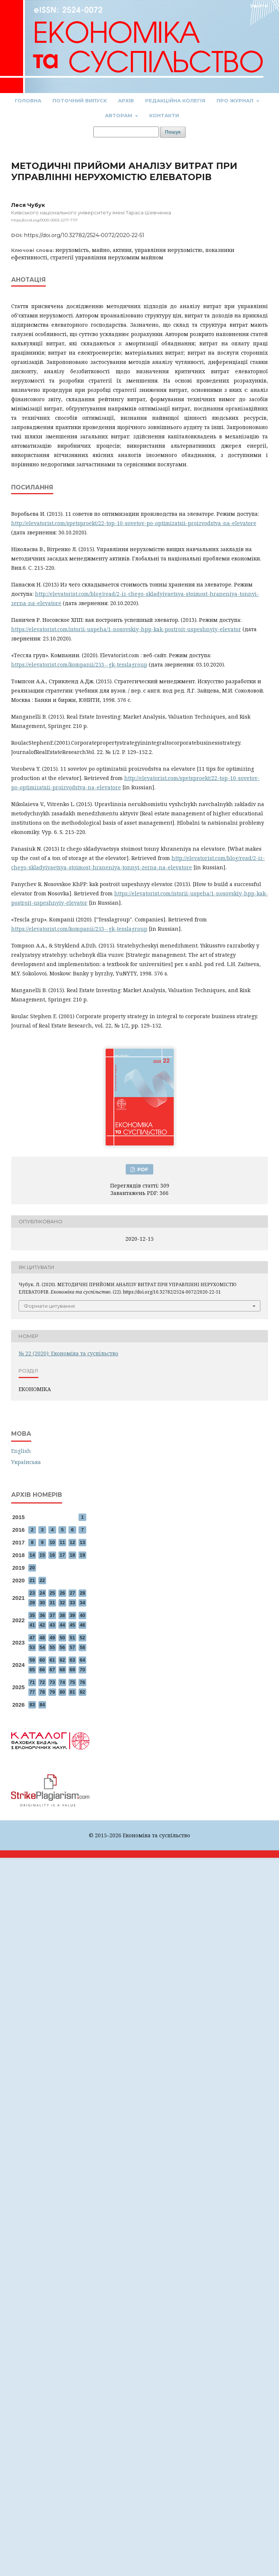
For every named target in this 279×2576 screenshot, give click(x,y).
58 (82, 1647)
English (21, 1450)
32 (62, 1602)
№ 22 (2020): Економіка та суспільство (68, 1353)
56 (62, 1647)
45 (72, 1625)
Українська (26, 1462)
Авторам (119, 115)
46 (82, 1625)
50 (62, 1637)
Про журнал (236, 100)
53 (32, 1647)
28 (82, 1593)
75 (72, 1682)
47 (32, 1637)
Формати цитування (49, 1306)
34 (82, 1602)
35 (32, 1615)
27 (72, 1593)
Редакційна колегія (175, 100)
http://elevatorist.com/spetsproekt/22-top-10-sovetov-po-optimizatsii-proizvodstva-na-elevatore (133, 523)
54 (42, 1647)
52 (82, 1637)
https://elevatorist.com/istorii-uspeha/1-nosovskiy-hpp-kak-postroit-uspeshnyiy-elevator (126, 629)
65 (32, 1669)
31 (52, 1602)
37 (52, 1615)
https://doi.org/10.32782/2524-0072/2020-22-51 (84, 235)
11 (62, 1542)
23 (32, 1593)
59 (32, 1660)
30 (42, 1602)
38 (62, 1615)
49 (52, 1637)
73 (52, 1682)
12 (72, 1542)
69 (72, 1669)
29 (32, 1602)
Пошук (173, 132)
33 (72, 1602)
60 (42, 1660)
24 (42, 1593)
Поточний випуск (79, 100)
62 (62, 1660)
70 (82, 1669)
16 (52, 1555)
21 (32, 1580)
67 (52, 1669)
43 (52, 1625)
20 (32, 1567)
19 (82, 1555)
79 (52, 1692)
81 (72, 1692)
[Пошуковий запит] (126, 132)
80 (62, 1692)
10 (52, 1542)
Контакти (164, 115)
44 (62, 1625)
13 (82, 1542)
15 (42, 1555)
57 (72, 1647)
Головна (28, 100)
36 (42, 1615)
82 (82, 1692)
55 (52, 1647)
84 (42, 1704)
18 (72, 1555)
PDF (142, 1169)
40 (82, 1615)
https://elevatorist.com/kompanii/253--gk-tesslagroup (79, 664)
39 (72, 1615)
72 (42, 1682)
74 (62, 1682)
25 (52, 1593)
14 (32, 1555)
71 (32, 1682)
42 (42, 1625)
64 (82, 1660)
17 (62, 1555)
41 (32, 1625)
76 (82, 1682)
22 (42, 1580)
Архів (126, 100)
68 (62, 1669)
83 (32, 1704)
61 (52, 1660)
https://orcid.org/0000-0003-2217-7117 (44, 220)
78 (42, 1692)
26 (62, 1593)
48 (42, 1637)
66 (42, 1669)
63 (72, 1660)
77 (32, 1692)
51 (72, 1637)
